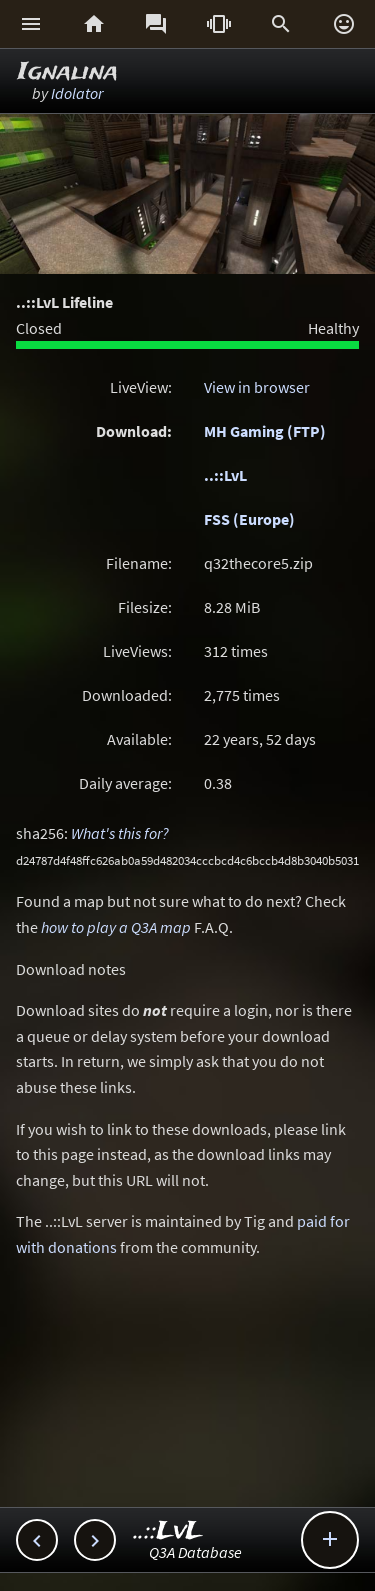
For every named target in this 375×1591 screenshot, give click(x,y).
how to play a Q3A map (116, 927)
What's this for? (120, 833)
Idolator (77, 93)
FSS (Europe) (249, 519)
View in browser (257, 387)
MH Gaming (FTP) (265, 431)
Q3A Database (195, 1552)
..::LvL (225, 475)
